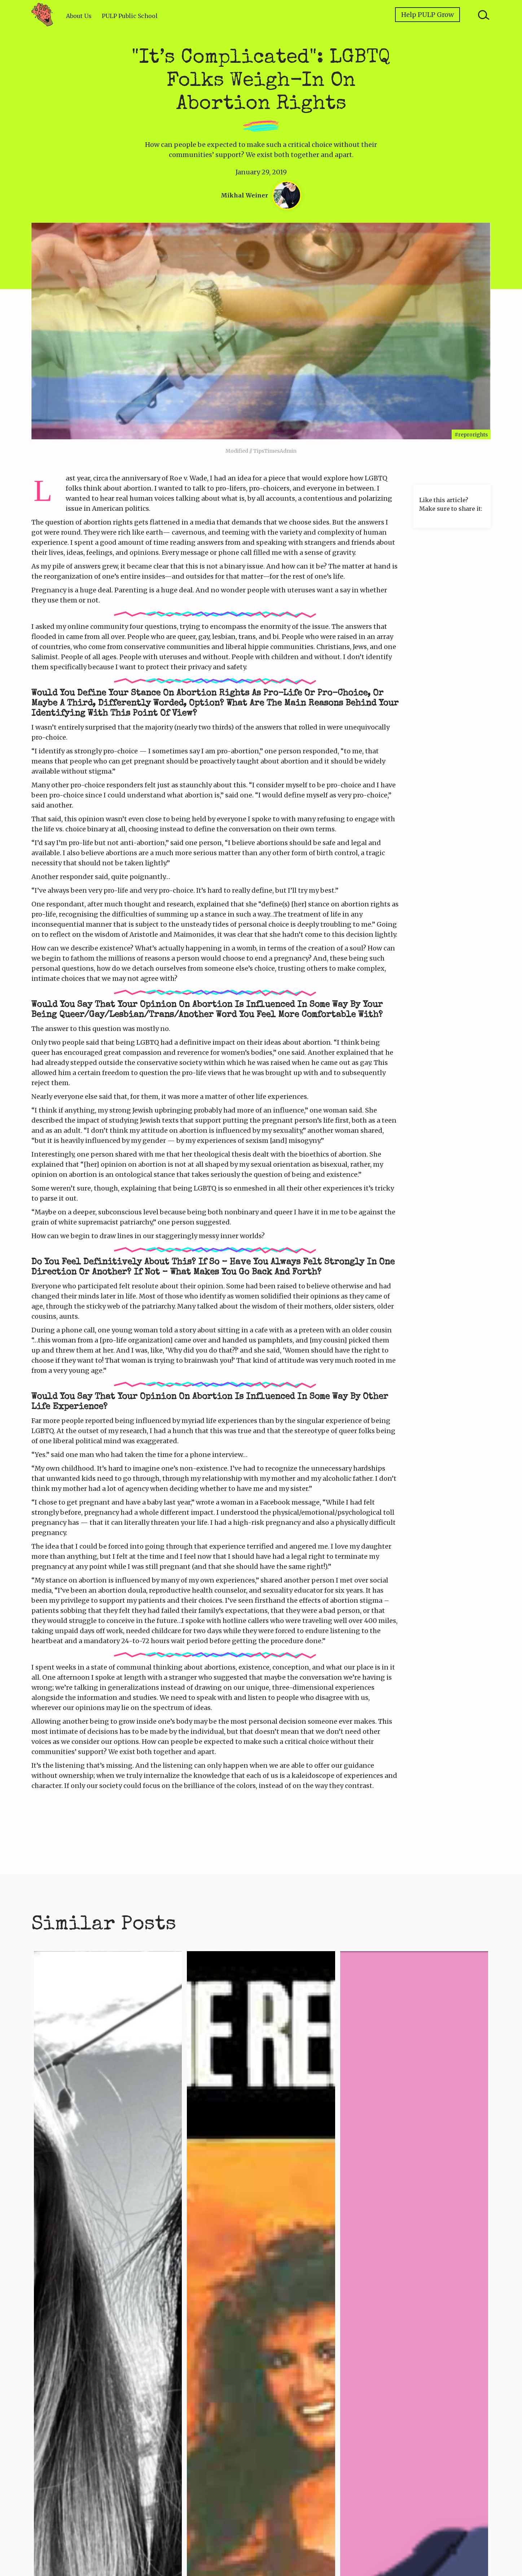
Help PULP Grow (427, 14)
